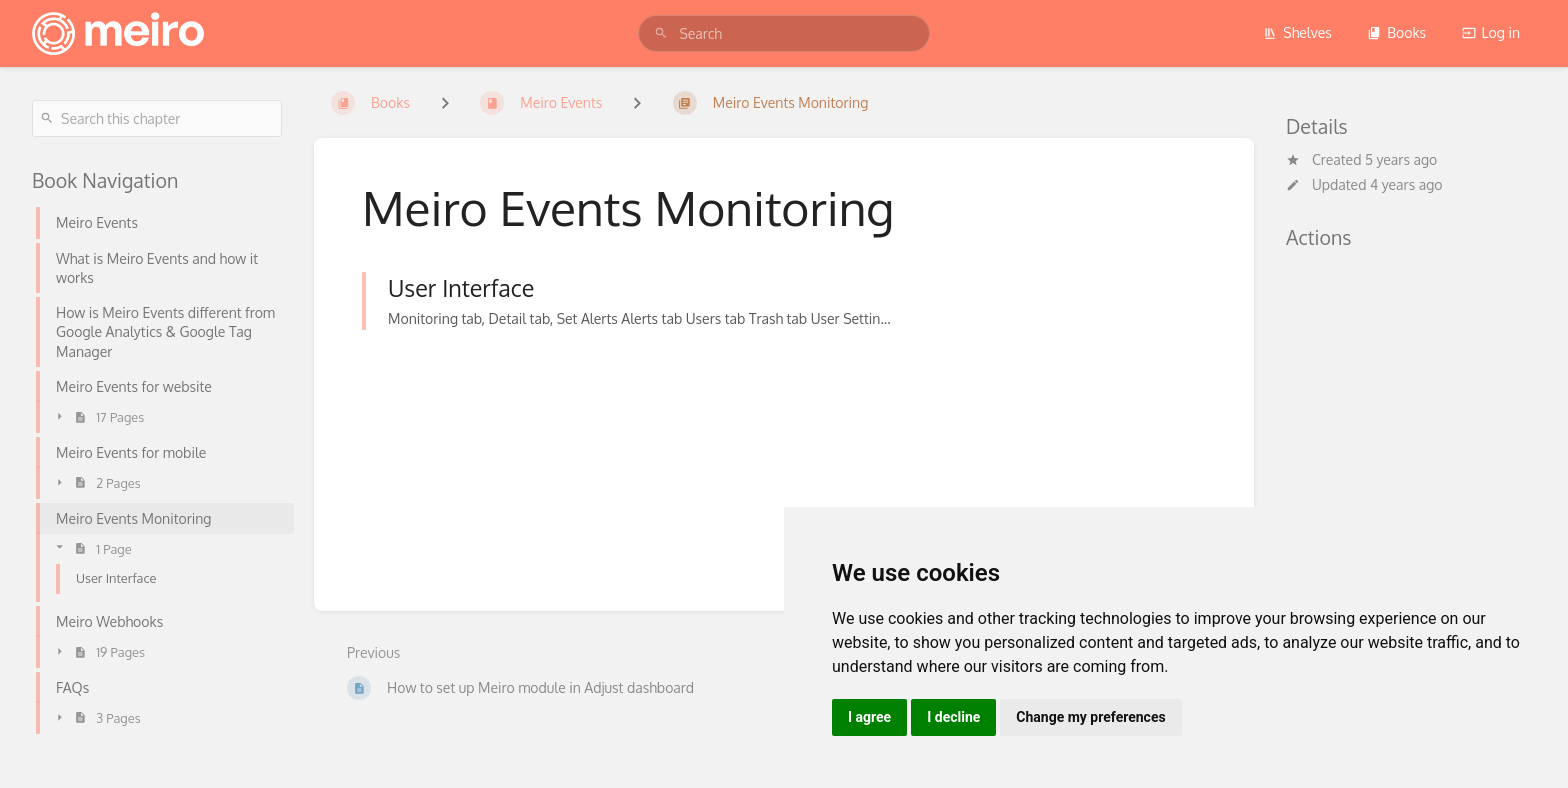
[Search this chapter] (157, 118)
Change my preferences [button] (1090, 717)
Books (1396, 32)
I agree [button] (869, 717)
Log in (1491, 32)
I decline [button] (953, 717)
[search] (783, 33)
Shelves (1297, 32)
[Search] (661, 33)
